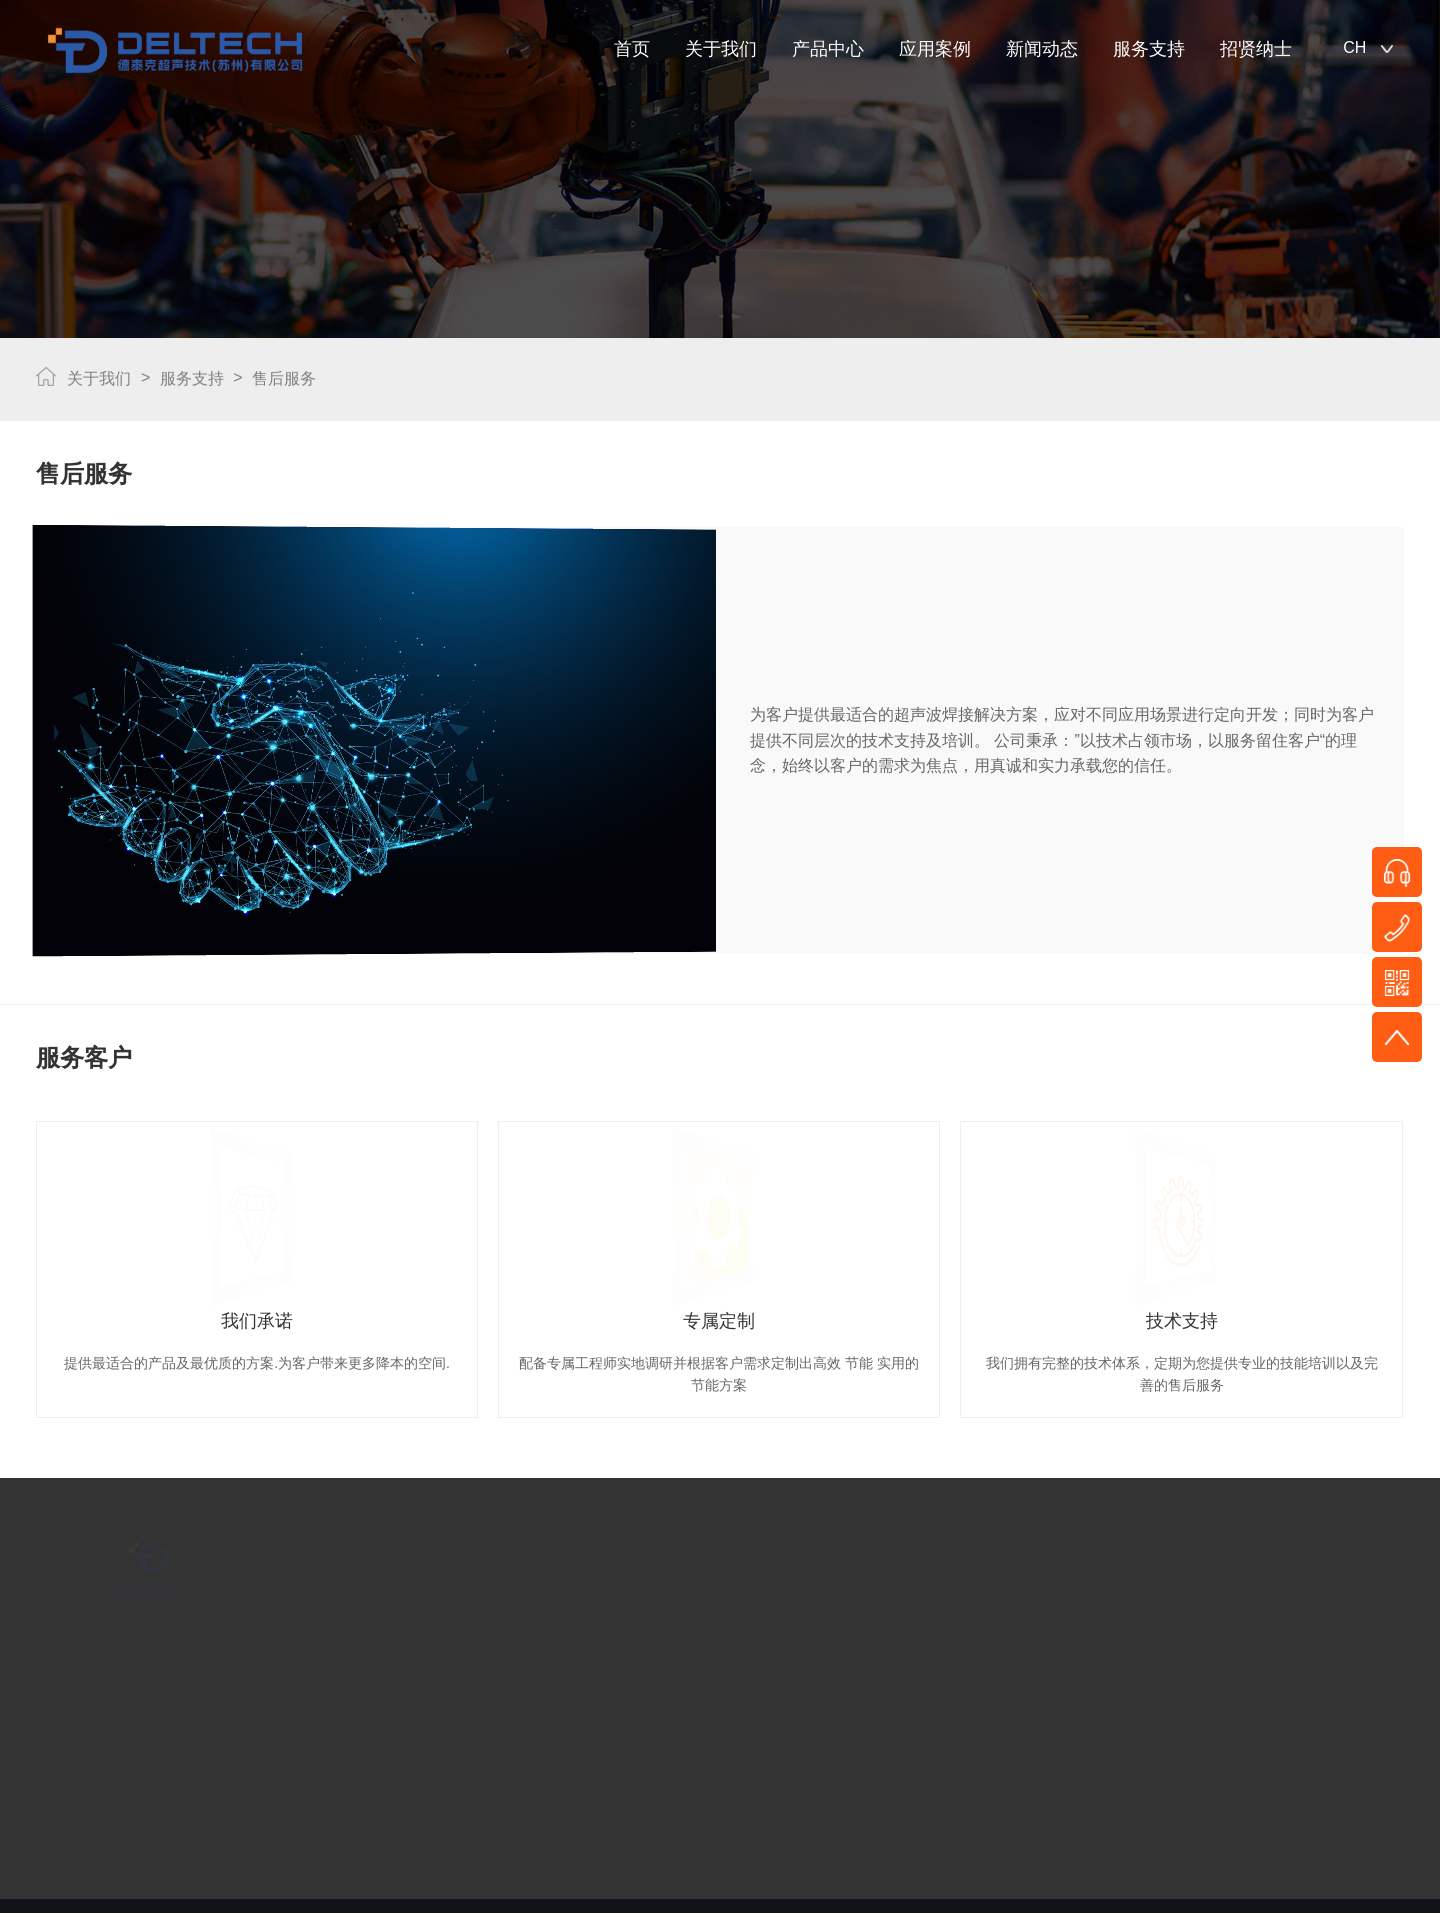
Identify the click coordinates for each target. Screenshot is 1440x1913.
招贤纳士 (1256, 49)
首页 (632, 49)
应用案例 (935, 49)
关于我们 (721, 49)
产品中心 (828, 49)
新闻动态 (1042, 49)
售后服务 (284, 375)
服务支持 (1149, 49)
